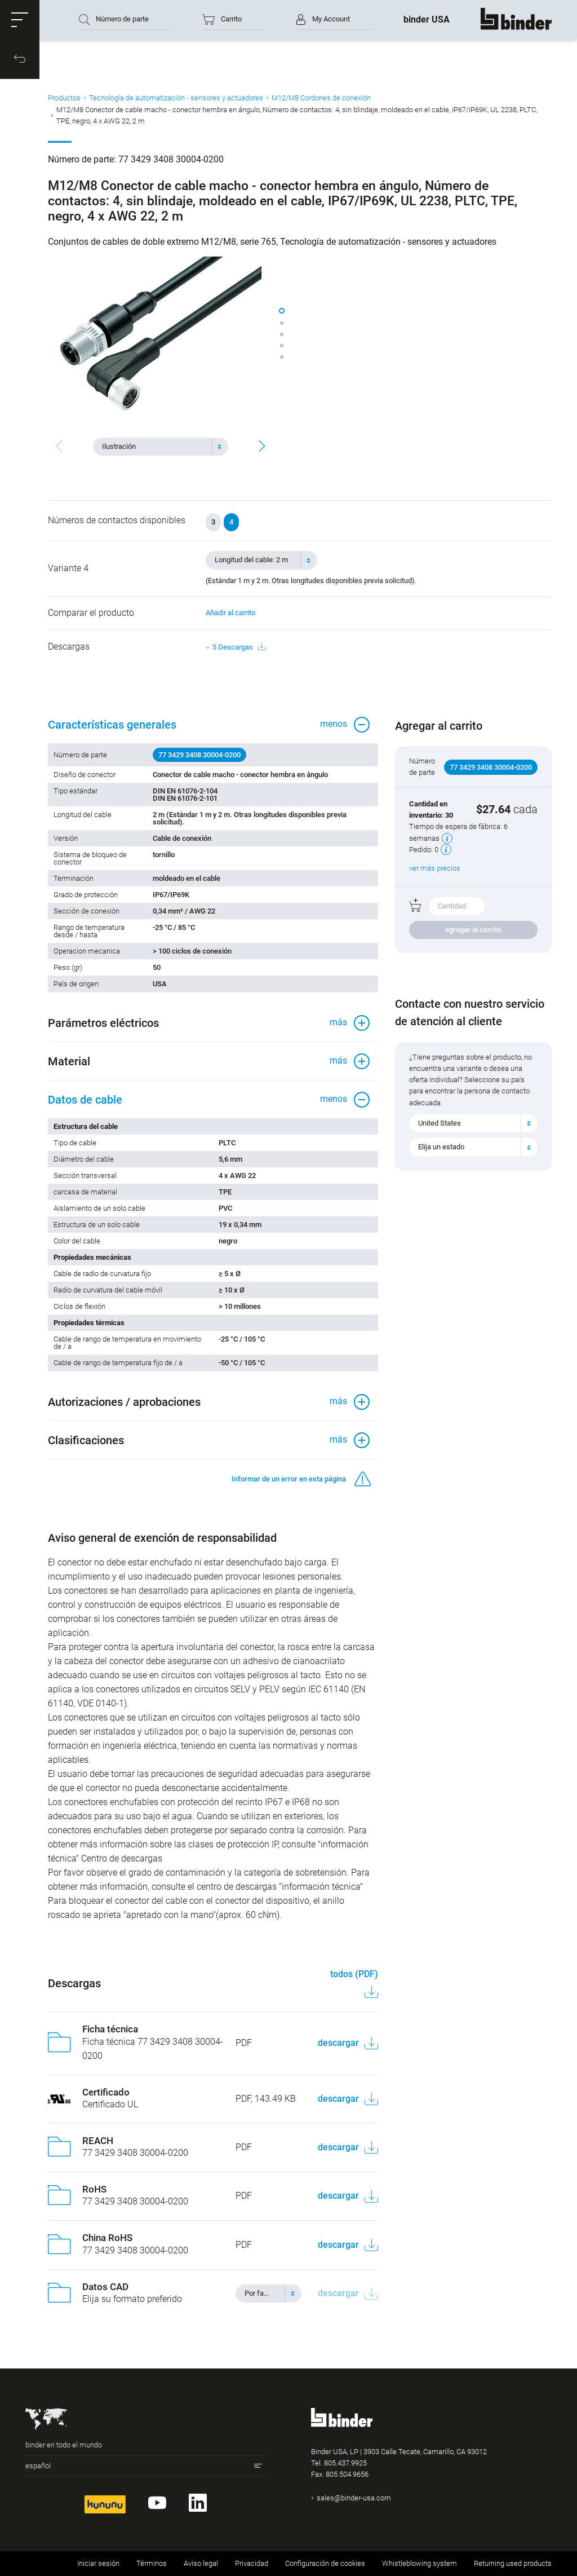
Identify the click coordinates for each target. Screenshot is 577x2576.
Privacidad (251, 2563)
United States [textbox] (439, 1123)
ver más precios (434, 868)
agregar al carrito (473, 929)
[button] (19, 19)
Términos (151, 2563)
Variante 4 (68, 568)
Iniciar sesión (98, 2563)
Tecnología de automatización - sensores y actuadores (176, 98)
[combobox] (160, 447)
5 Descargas (238, 647)
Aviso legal (201, 2563)
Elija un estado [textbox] (441, 1147)
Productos (64, 98)
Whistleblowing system (419, 2563)
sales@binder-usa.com (354, 2498)
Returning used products (513, 2563)
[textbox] (156, 446)
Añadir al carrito (230, 612)
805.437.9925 (345, 2463)
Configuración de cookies (325, 2563)
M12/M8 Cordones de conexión (321, 98)
